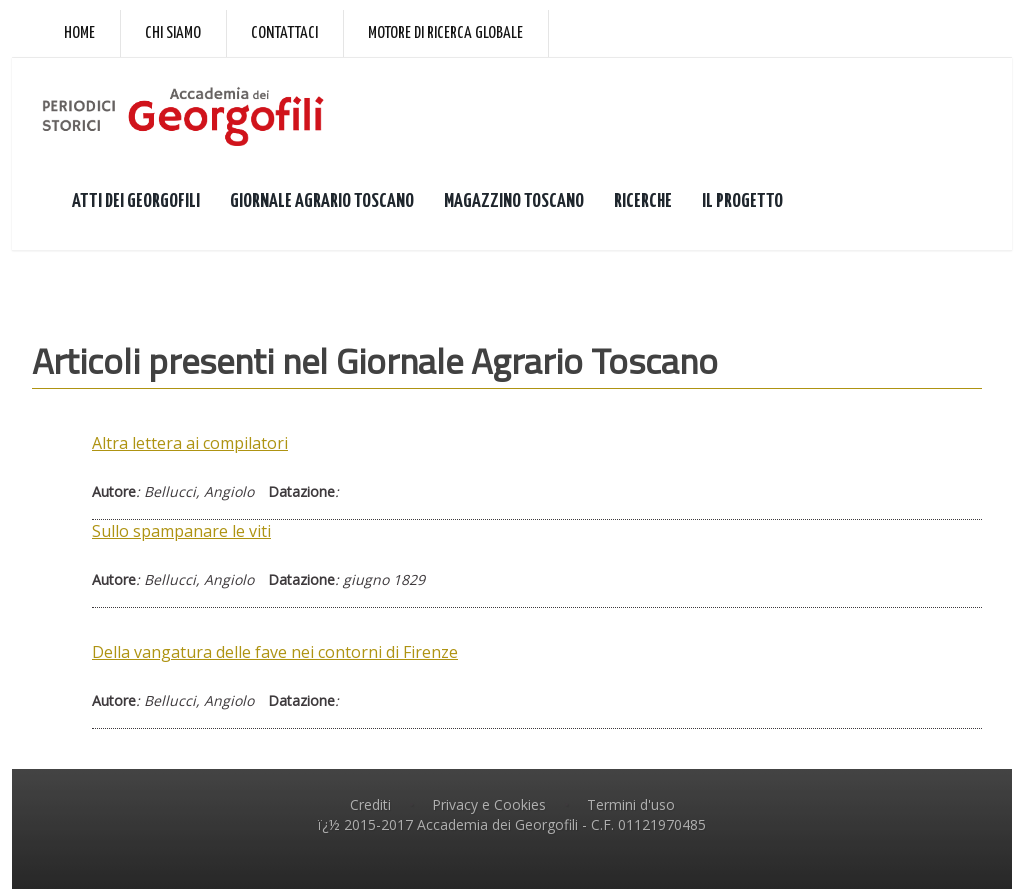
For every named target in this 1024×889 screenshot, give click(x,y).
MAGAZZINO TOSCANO (514, 201)
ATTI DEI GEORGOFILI (136, 201)
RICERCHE (643, 201)
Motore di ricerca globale (445, 33)
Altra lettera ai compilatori (190, 443)
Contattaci (284, 33)
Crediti (370, 804)
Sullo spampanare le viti (181, 531)
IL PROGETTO (742, 201)
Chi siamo (173, 33)
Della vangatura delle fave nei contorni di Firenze (275, 652)
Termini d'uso (631, 804)
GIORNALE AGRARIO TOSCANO (322, 201)
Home (79, 33)
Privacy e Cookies (489, 804)
